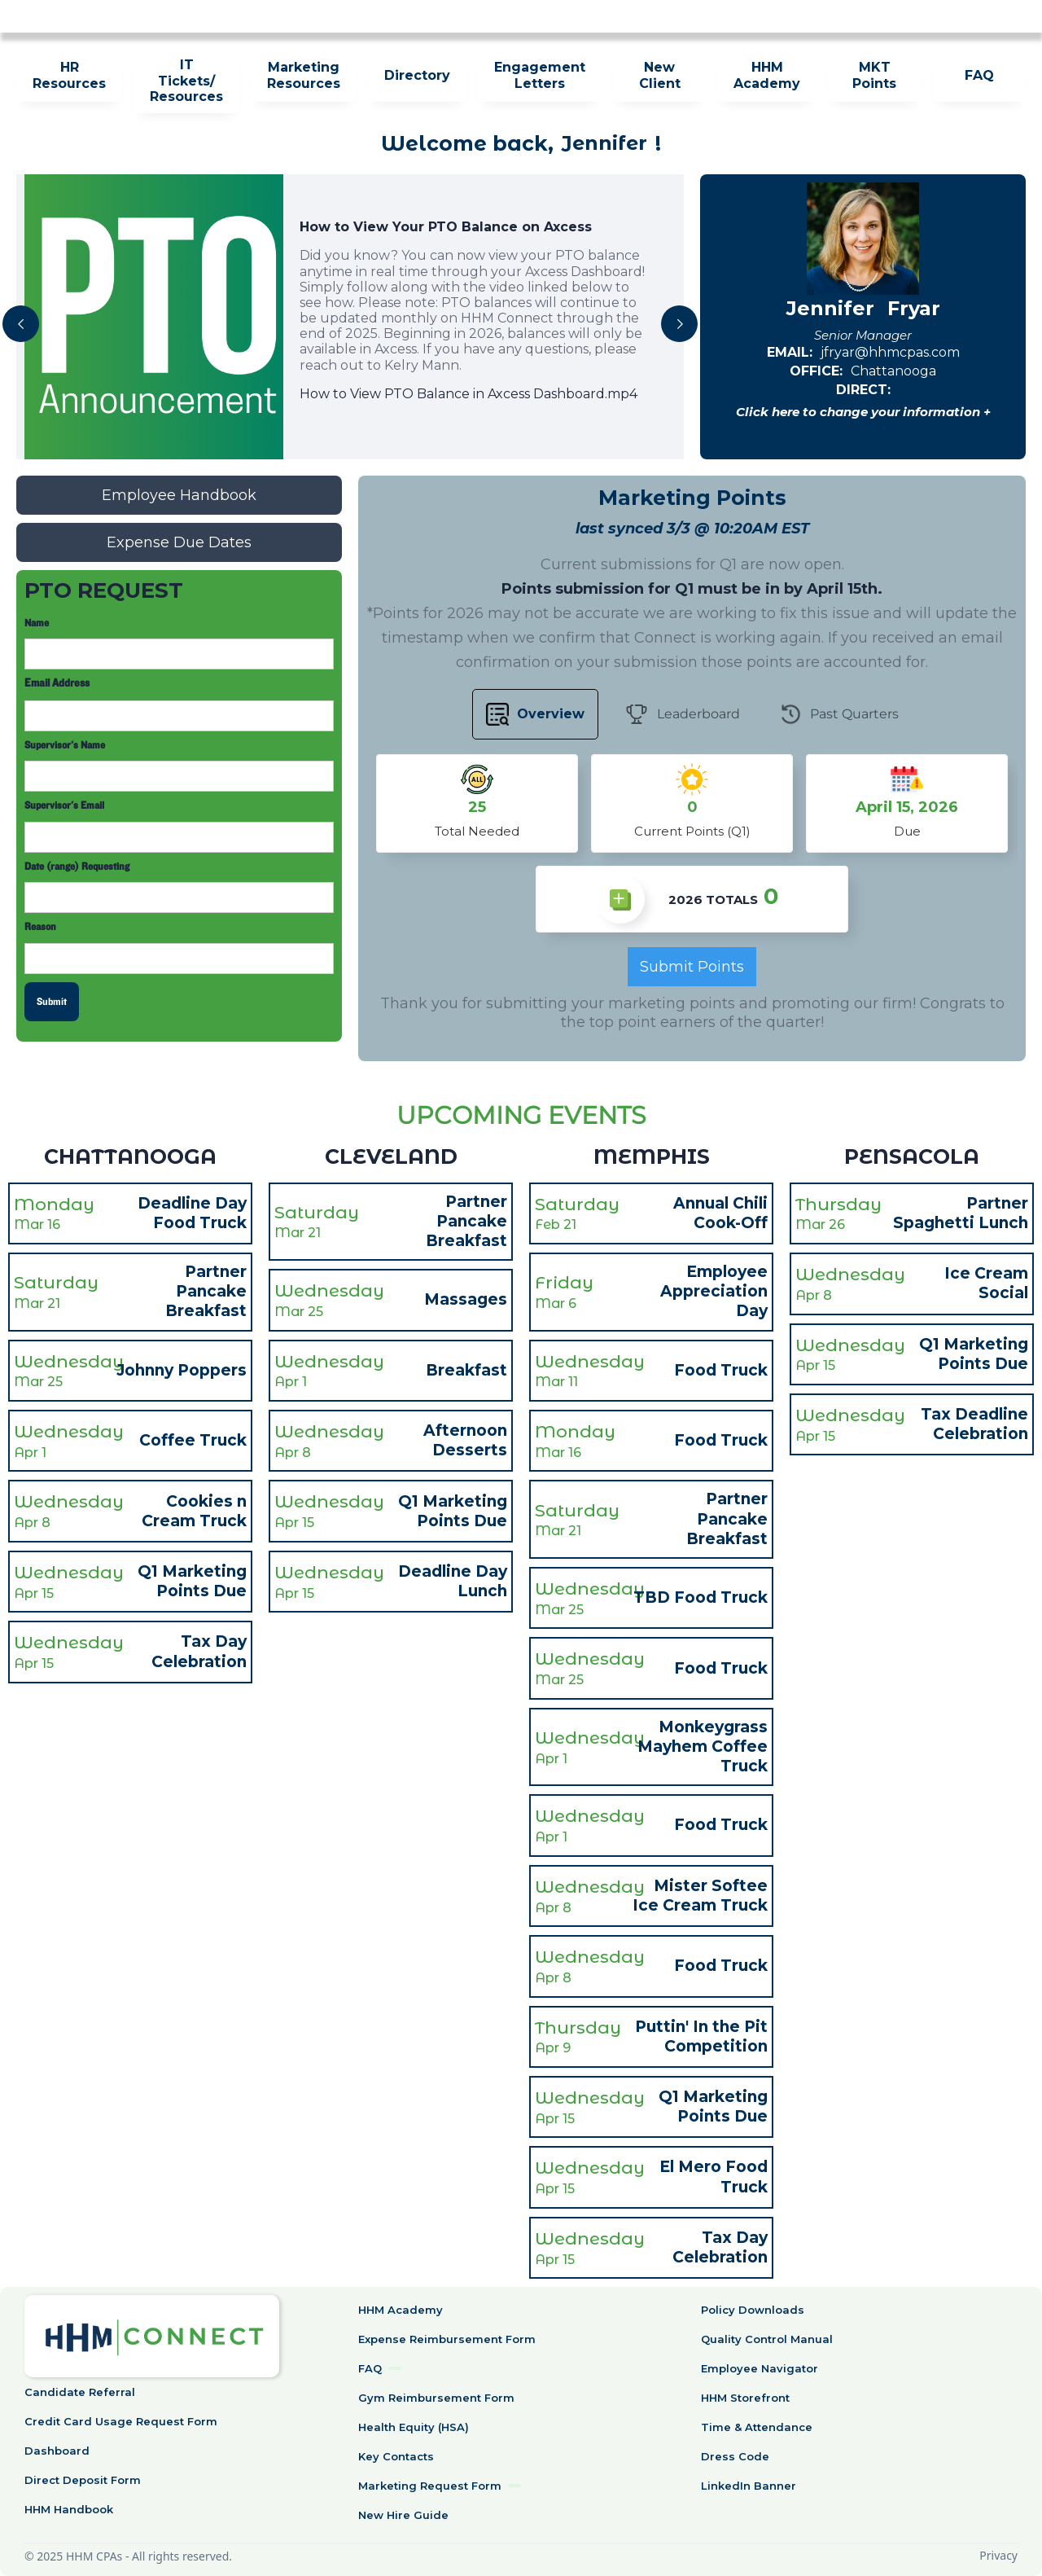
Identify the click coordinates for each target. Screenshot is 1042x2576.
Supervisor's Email (64, 805)
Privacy (998, 2555)
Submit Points (692, 967)
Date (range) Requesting (76, 866)
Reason (40, 927)
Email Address (57, 684)
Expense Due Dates (179, 542)
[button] (20, 323)
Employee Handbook (179, 495)
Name (36, 623)
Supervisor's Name (64, 745)
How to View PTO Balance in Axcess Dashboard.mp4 (468, 394)
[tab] (535, 714)
